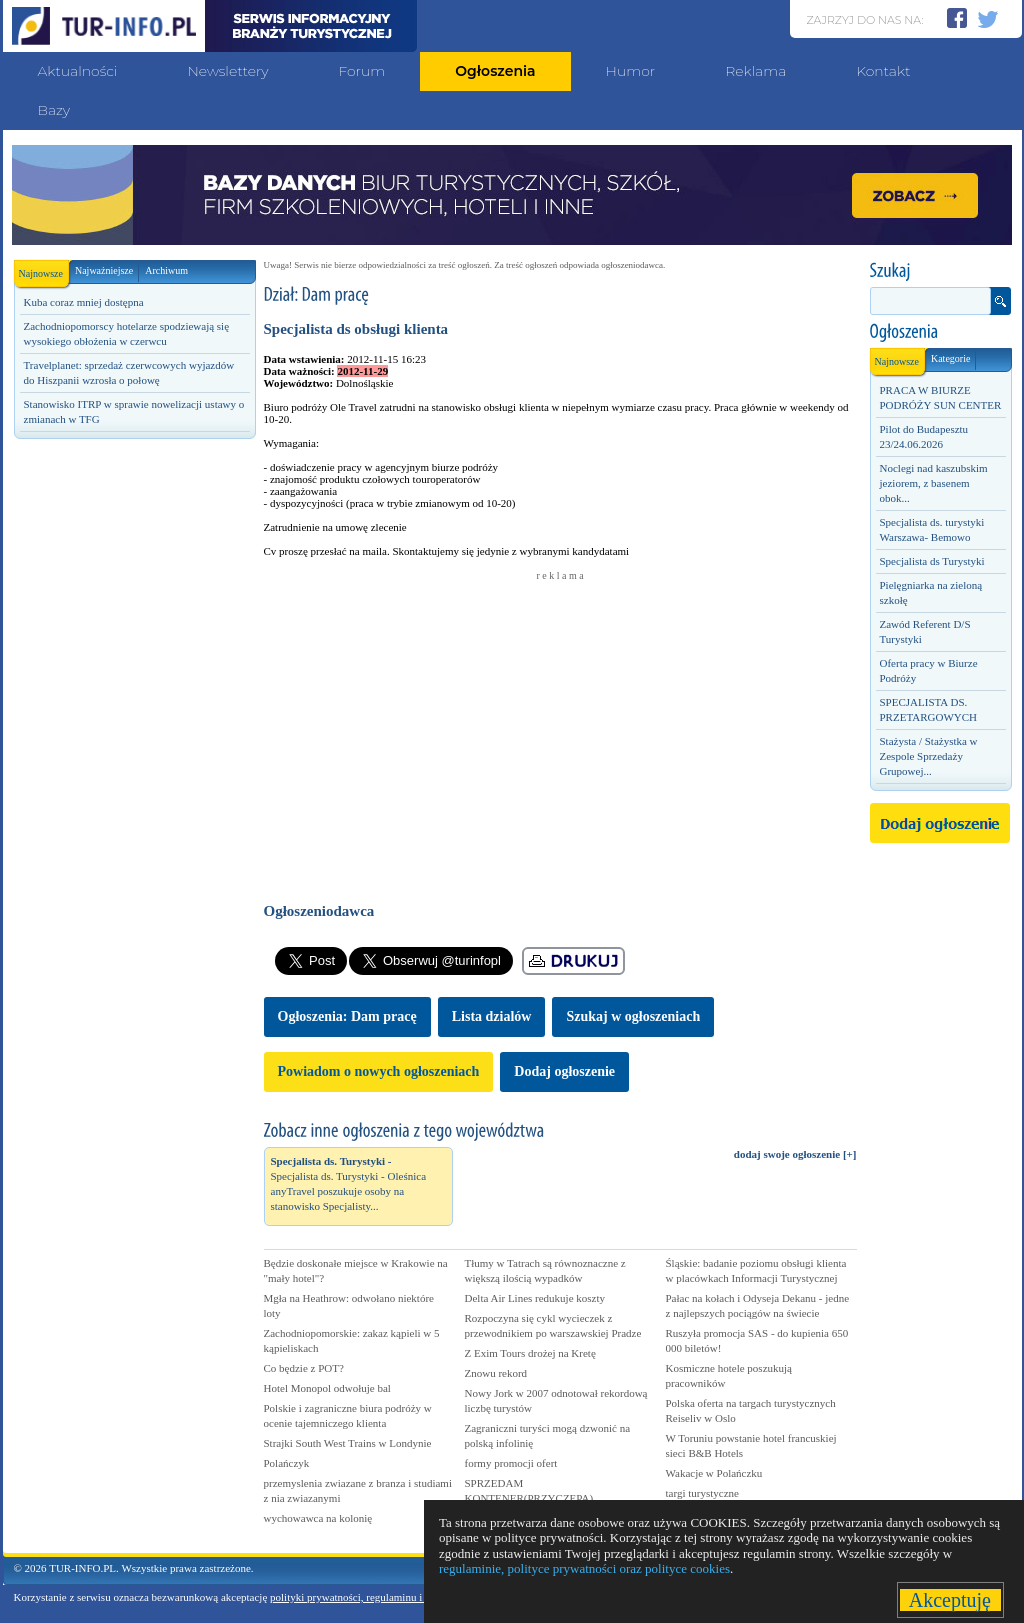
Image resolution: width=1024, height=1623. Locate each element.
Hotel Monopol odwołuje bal (327, 1388)
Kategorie (950, 358)
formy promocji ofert (511, 1463)
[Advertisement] (134, 787)
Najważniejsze (104, 270)
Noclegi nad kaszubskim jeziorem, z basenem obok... (934, 483)
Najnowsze (44, 269)
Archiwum (166, 270)
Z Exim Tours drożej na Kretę (530, 1353)
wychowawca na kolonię (318, 1518)
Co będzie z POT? (304, 1368)
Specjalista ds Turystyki (932, 561)
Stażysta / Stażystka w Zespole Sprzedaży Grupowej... (929, 756)
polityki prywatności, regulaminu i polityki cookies (382, 1597)
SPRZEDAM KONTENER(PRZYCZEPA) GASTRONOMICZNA (529, 1498)
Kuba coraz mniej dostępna (84, 302)
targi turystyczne (702, 1493)
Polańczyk (287, 1463)
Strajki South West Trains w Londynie (348, 1443)
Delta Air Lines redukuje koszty (535, 1298)
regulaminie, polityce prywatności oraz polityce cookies (584, 1568)
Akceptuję (950, 1600)
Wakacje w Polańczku (714, 1473)
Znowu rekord (496, 1373)
